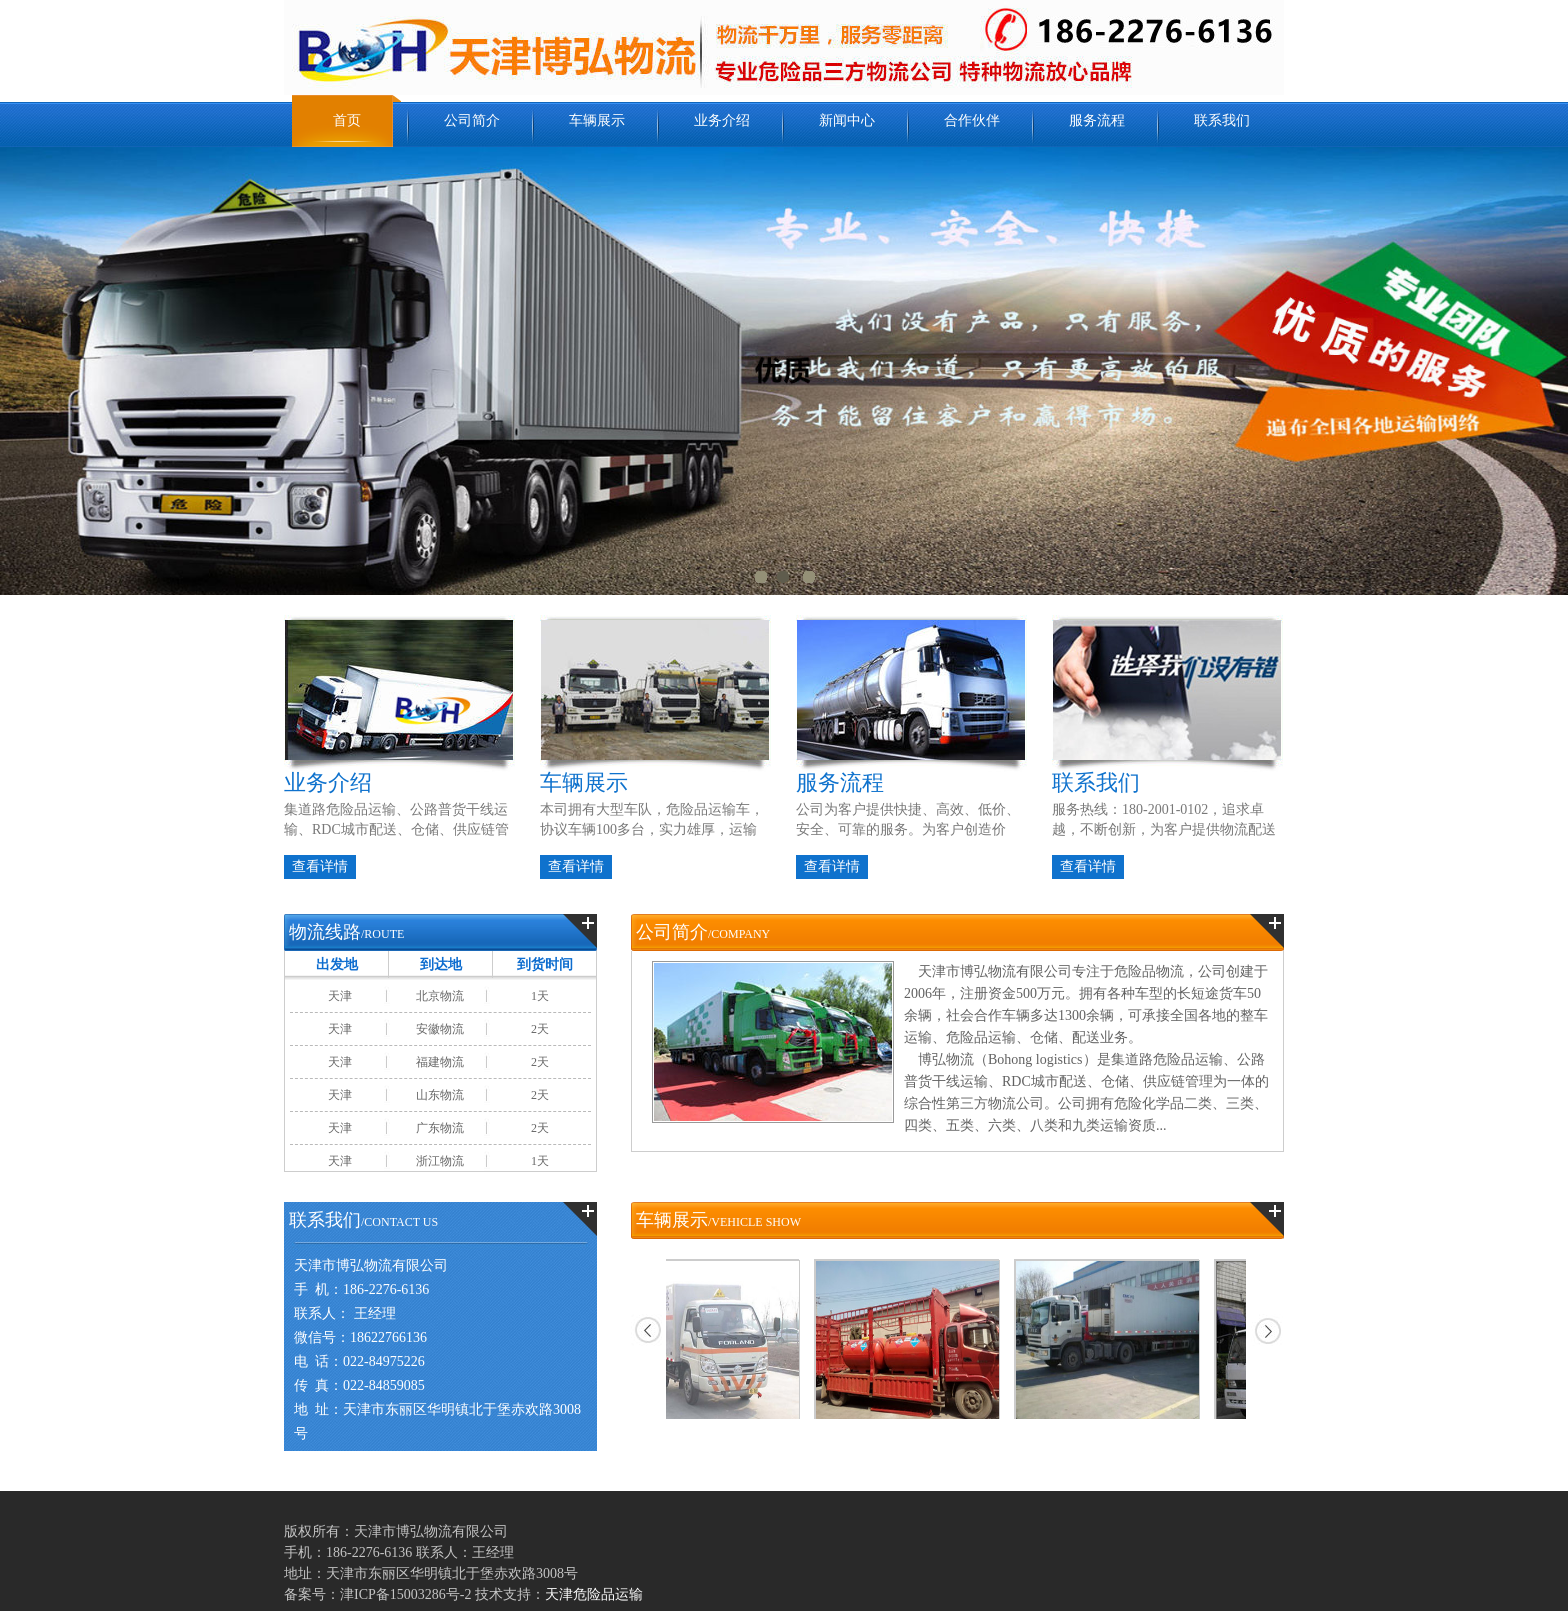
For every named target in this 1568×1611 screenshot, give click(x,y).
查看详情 (320, 866)
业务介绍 (722, 120)
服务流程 (1097, 120)
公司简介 (472, 120)
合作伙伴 (972, 120)
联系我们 (1222, 120)
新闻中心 (847, 120)
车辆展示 (597, 120)
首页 (347, 120)
